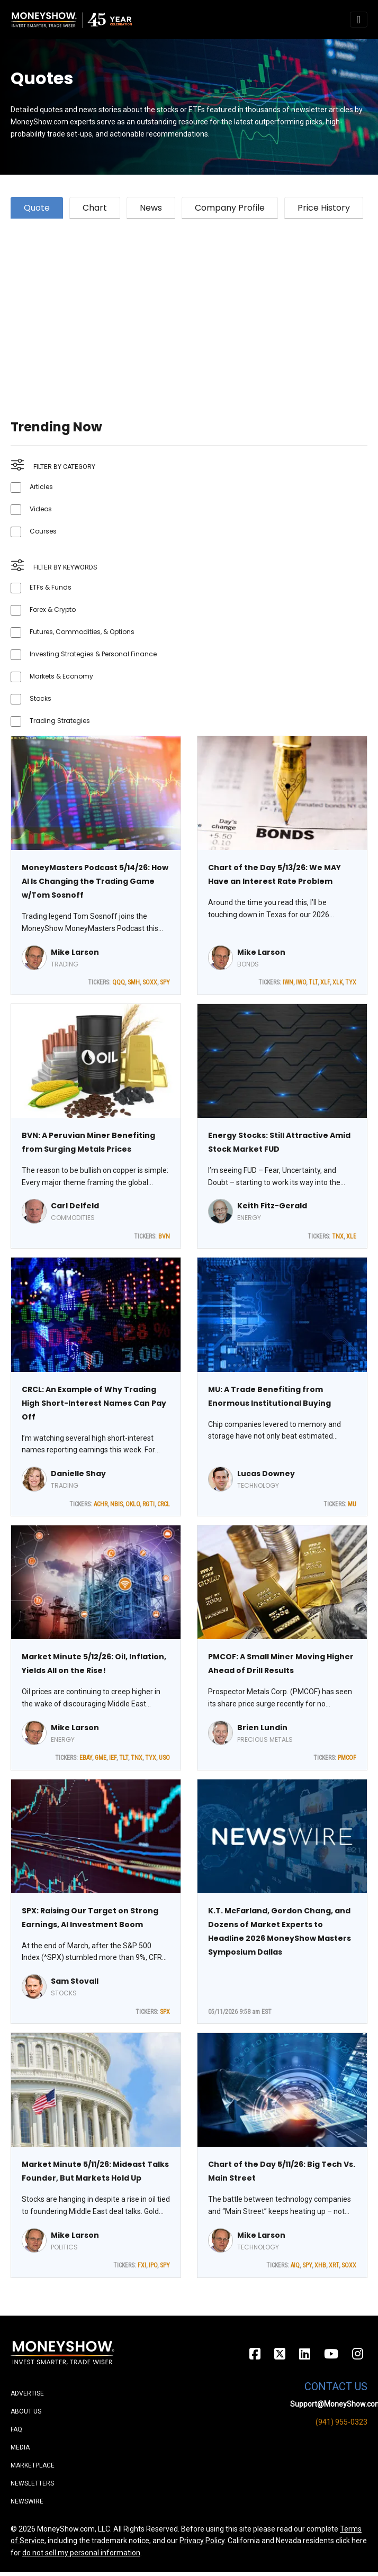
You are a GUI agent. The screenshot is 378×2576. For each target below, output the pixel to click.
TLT (313, 982)
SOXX (149, 982)
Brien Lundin (262, 1727)
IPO (153, 2265)
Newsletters (32, 2483)
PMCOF (347, 1757)
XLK (337, 982)
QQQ (118, 982)
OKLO (132, 1504)
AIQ (295, 2265)
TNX (338, 1236)
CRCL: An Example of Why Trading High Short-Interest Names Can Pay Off (94, 1403)
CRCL (163, 1504)
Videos (41, 508)
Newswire (27, 2501)
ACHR (100, 1504)
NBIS (116, 1504)
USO (164, 1757)
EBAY (85, 1757)
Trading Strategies (60, 720)
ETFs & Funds (50, 587)
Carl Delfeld (75, 1205)
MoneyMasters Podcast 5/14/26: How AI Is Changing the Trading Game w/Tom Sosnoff (95, 881)
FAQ (16, 2429)
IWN (288, 982)
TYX (350, 982)
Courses (43, 531)
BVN (164, 1236)
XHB (320, 2265)
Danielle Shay (78, 1473)
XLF (325, 982)
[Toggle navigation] (358, 20)
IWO (301, 982)
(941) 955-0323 (341, 2422)
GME (100, 1757)
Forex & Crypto (53, 609)
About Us (26, 2411)
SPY (165, 982)
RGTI (148, 1504)
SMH (134, 982)
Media (20, 2447)
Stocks (40, 698)
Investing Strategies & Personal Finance (93, 653)
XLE (351, 1236)
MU (352, 1504)
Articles (41, 486)
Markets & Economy (61, 676)
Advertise (27, 2393)
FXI (142, 2265)
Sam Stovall (74, 1981)
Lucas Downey (266, 1473)
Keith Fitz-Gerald (272, 1205)
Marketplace (33, 2465)
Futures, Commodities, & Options (82, 631)
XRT (334, 2265)
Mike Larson (75, 952)
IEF (112, 1757)
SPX (165, 2011)
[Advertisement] (187, 306)
